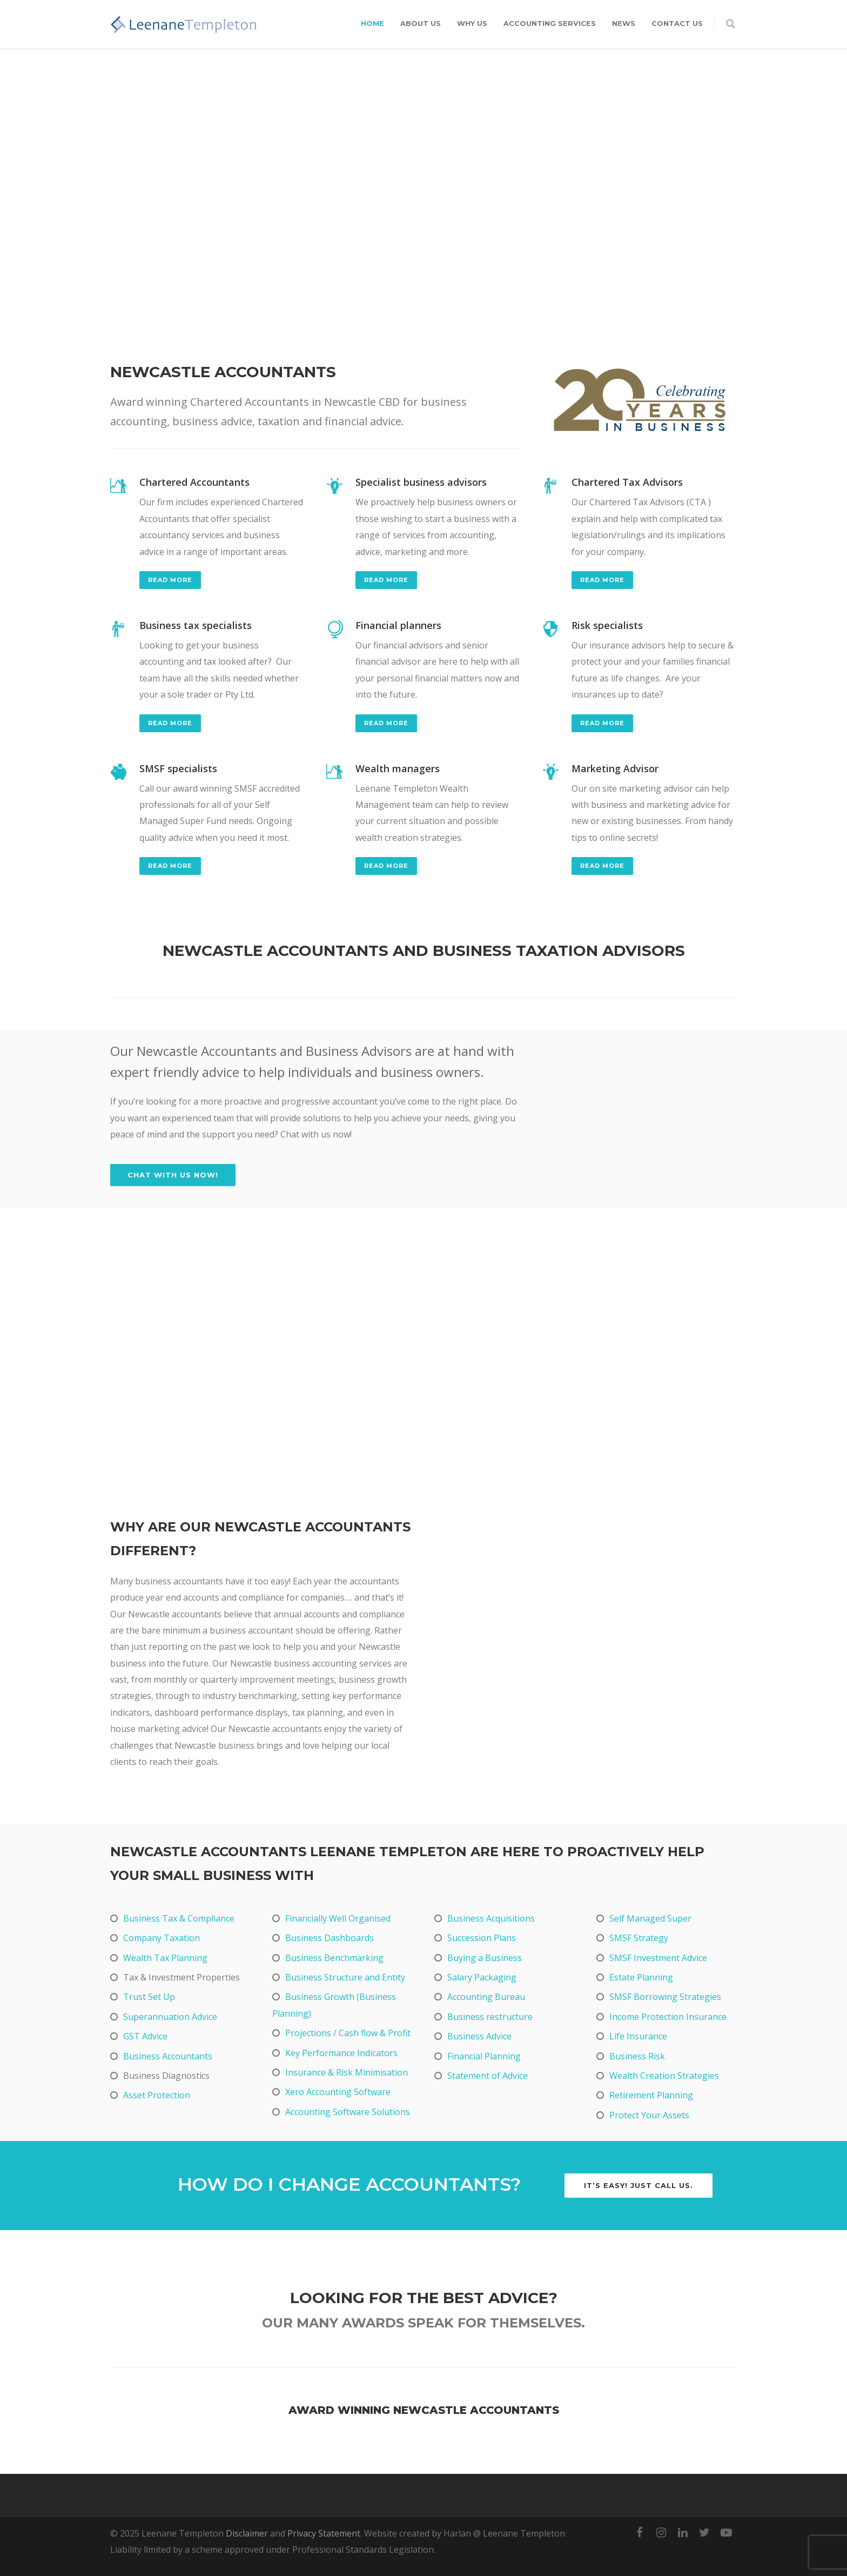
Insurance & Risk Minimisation (346, 2072)
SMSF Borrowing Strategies (665, 1997)
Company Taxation (161, 1938)
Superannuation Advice (170, 2017)
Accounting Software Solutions (347, 2112)
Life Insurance (638, 2036)
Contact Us (677, 23)
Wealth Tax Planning (165, 1958)
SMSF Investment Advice (658, 1958)
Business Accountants (167, 2056)
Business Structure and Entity (345, 1977)
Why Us (472, 23)
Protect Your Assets (649, 2115)
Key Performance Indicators (341, 2053)
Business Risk (637, 2056)
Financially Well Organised (338, 1918)
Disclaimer (247, 2533)
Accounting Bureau (486, 1997)
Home (372, 23)
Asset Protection (156, 2095)
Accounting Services (549, 23)
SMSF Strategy (638, 1938)
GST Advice (145, 2036)
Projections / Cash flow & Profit (348, 2033)
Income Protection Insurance (668, 2017)
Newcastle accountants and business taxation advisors (424, 950)
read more (170, 580)
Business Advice (479, 2036)
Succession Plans (481, 1938)
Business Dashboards (329, 1938)
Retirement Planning (651, 2095)
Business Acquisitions (491, 1918)
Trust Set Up (149, 1997)
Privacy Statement (323, 2533)
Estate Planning (641, 1977)
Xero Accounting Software (338, 2092)
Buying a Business (484, 1958)
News (623, 23)
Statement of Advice (487, 2076)
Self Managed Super (650, 1918)
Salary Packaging (481, 1977)
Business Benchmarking (334, 1958)
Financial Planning (484, 2056)
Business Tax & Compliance (178, 1918)
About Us (420, 23)
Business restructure (490, 2017)
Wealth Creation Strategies (664, 2076)
